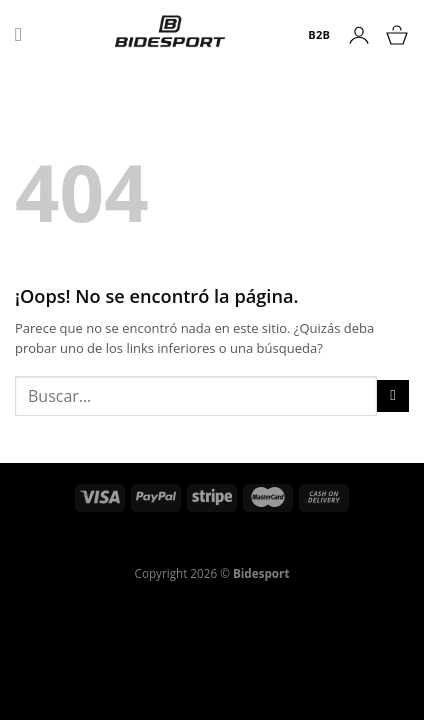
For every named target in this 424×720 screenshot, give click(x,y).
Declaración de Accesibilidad (283, 547)
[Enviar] (393, 396)
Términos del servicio (280, 535)
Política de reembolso (141, 535)
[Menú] (25, 35)
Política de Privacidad (124, 547)
